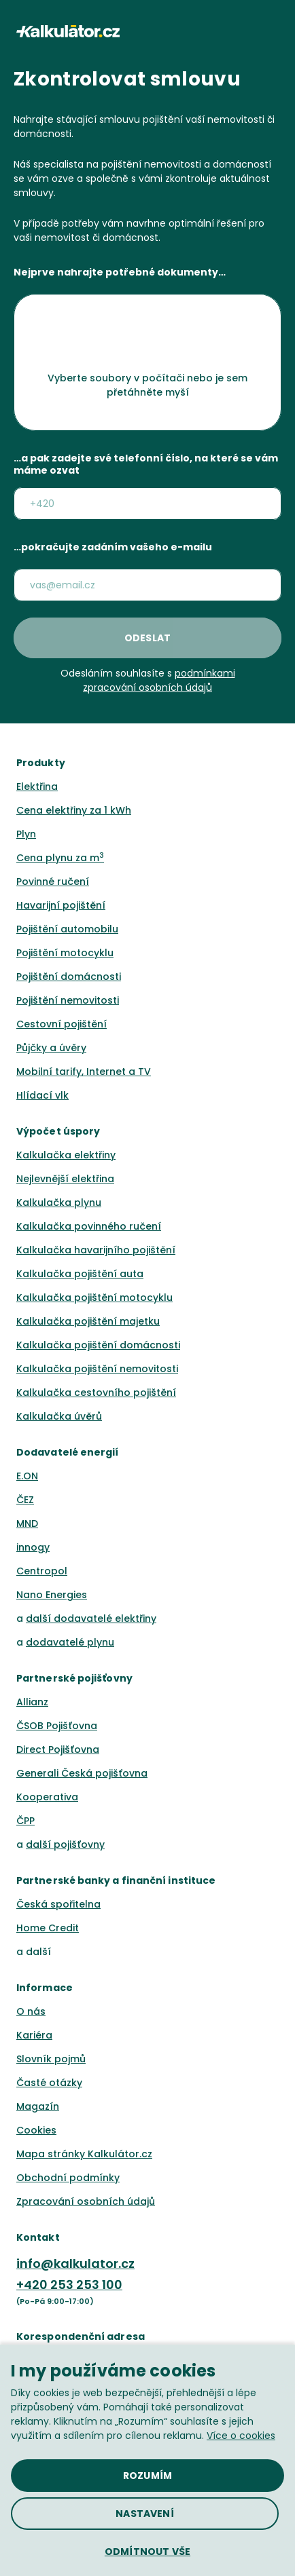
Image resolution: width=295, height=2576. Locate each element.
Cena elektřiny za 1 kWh (73, 810)
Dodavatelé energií (67, 1452)
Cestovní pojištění (61, 1024)
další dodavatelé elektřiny (91, 1618)
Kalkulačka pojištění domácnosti (98, 1345)
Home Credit (47, 1928)
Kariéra (34, 2035)
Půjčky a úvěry (51, 1048)
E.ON (27, 1476)
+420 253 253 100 (69, 2284)
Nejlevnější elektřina (65, 1179)
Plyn (26, 834)
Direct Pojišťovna (57, 1749)
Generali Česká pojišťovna (82, 1773)
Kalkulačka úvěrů (59, 1416)
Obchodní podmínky (68, 2177)
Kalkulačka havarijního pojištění (95, 1250)
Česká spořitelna (58, 1904)
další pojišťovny (65, 1844)
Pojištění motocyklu (65, 953)
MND (27, 1523)
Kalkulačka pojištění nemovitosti (97, 1369)
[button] (272, 31)
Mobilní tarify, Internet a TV (83, 1071)
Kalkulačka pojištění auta (79, 1274)
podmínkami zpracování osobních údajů (159, 680)
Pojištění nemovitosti (67, 1000)
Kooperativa (47, 1797)
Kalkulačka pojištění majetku (88, 1321)
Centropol (41, 1571)
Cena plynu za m (60, 858)
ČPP (25, 1820)
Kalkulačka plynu (58, 1202)
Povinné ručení (52, 881)
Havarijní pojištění (60, 905)
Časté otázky (49, 2082)
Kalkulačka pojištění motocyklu (94, 1297)
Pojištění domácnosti (68, 976)
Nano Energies (51, 1595)
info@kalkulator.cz (75, 2263)
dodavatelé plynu (70, 1642)
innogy (33, 1547)
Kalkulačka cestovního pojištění (96, 1392)
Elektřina (37, 786)
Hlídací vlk (42, 1095)
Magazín (37, 2106)
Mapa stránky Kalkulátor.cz (84, 2154)
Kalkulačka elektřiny (66, 1155)
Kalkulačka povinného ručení (88, 1226)
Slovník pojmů (51, 2059)
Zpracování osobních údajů (85, 2201)
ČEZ (25, 1500)
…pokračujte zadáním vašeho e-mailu (113, 548)
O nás (31, 2011)
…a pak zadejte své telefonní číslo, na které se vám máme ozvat (146, 464)
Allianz (32, 1702)
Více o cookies (241, 2435)
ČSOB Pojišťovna (56, 1725)
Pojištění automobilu (67, 929)
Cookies (36, 2130)
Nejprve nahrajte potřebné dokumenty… (120, 273)
